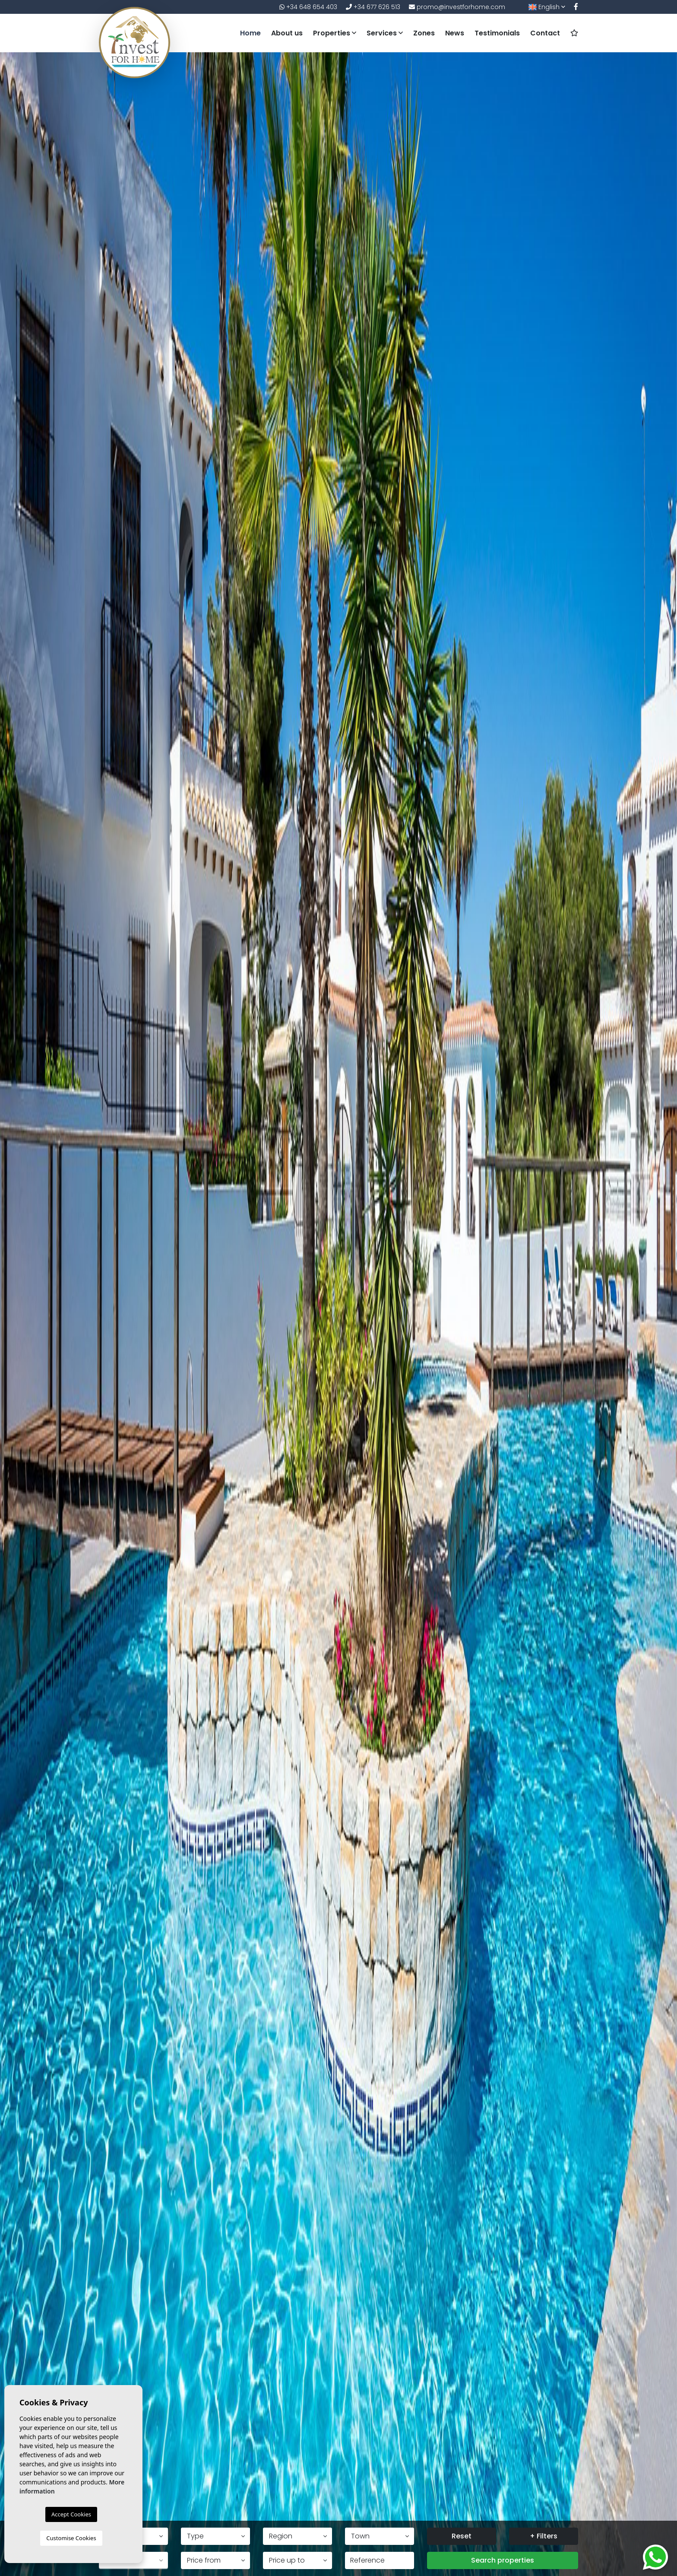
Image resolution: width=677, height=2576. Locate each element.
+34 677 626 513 (373, 7)
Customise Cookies (71, 2538)
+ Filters (543, 2536)
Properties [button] (334, 33)
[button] (215, 2536)
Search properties (502, 2560)
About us (287, 33)
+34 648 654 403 (308, 7)
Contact (545, 33)
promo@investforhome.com (457, 7)
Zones (424, 33)
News (454, 33)
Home (250, 33)
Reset (461, 2536)
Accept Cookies (71, 2514)
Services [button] (385, 33)
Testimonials (497, 33)
